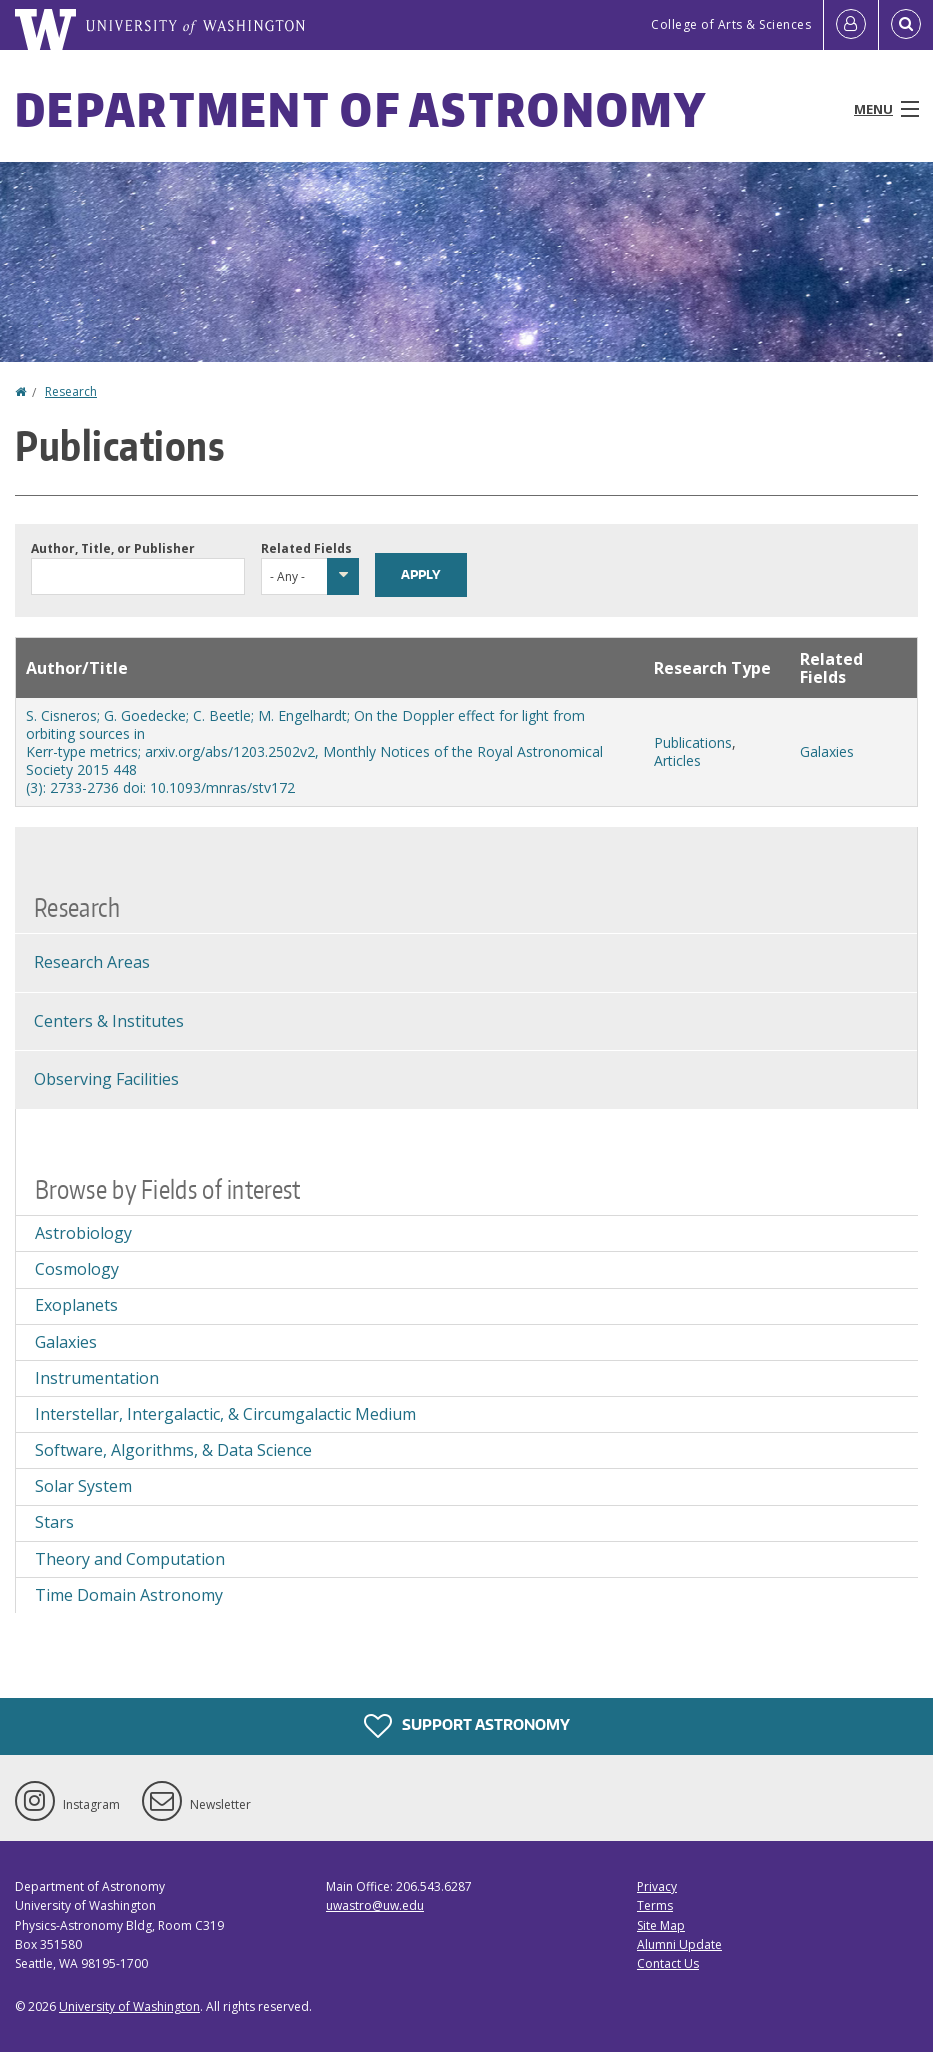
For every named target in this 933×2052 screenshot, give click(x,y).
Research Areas (92, 962)
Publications (693, 742)
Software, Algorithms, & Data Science (173, 1450)
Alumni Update (679, 1944)
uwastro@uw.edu (375, 1905)
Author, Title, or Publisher (113, 548)
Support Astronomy (467, 1726)
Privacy (657, 1886)
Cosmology (77, 1269)
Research (71, 391)
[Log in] (851, 25)
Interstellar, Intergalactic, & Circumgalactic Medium (225, 1414)
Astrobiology (83, 1233)
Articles (677, 760)
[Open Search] (906, 25)
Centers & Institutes (109, 1021)
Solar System (83, 1486)
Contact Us (668, 1963)
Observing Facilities (106, 1079)
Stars (54, 1522)
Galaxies (827, 751)
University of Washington (129, 2006)
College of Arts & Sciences (731, 24)
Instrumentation (97, 1378)
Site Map (661, 1925)
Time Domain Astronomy (129, 1595)
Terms (655, 1905)
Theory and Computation (130, 1559)
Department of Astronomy (361, 109)
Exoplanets (76, 1305)
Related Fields (306, 548)
